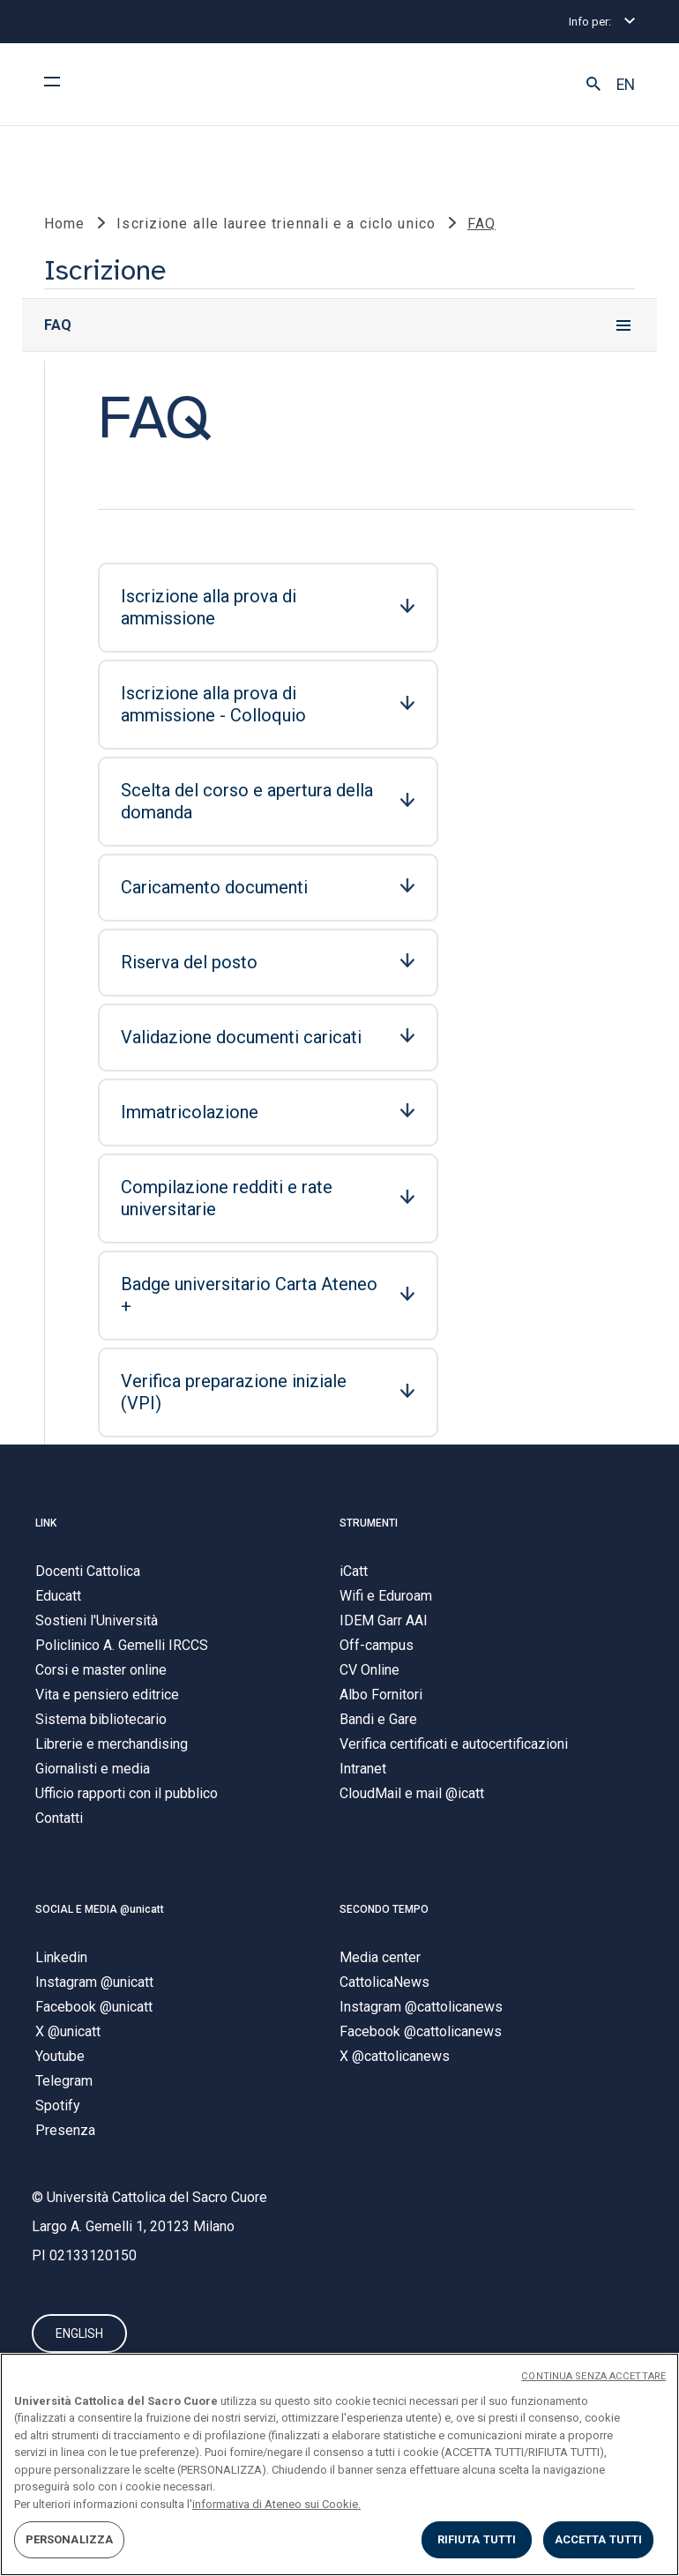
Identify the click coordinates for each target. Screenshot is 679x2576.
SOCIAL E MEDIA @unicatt (99, 1909)
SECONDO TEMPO (384, 1909)
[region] (339, 2464)
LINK (45, 1523)
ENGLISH (79, 2334)
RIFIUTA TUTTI (477, 2539)
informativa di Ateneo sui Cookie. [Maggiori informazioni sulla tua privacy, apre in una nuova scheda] (276, 2504)
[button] (593, 84)
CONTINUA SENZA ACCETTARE (593, 2376)
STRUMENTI (369, 1523)
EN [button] (625, 84)
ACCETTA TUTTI (599, 2539)
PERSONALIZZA (70, 2539)
